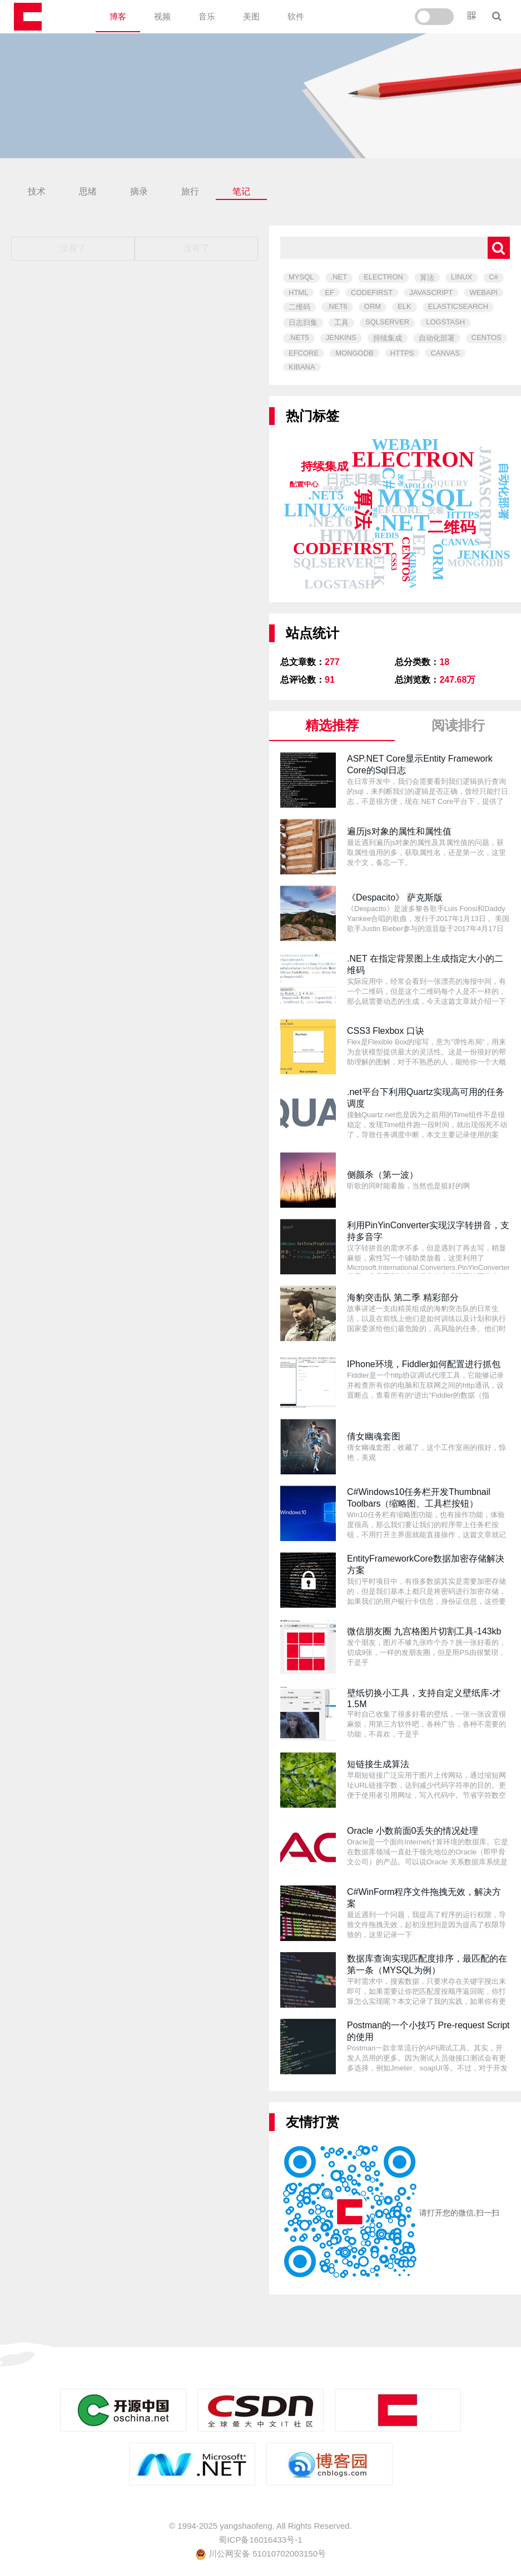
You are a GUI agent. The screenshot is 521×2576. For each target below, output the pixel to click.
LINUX (461, 277)
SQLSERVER (387, 322)
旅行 (190, 191)
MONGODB (354, 353)
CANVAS (445, 353)
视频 (162, 16)
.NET (339, 277)
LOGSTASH (445, 322)
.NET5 (299, 337)
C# (493, 277)
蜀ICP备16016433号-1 (260, 2539)
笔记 (241, 191)
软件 (295, 16)
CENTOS (487, 337)
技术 (37, 191)
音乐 (207, 16)
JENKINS (341, 337)
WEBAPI (483, 292)
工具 (341, 322)
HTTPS (402, 353)
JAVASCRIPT (431, 292)
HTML (298, 292)
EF (329, 292)
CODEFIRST (372, 292)
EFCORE (304, 353)
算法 (427, 277)
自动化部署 (437, 338)
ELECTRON (383, 277)
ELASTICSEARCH (458, 306)
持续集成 (387, 338)
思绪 (88, 191)
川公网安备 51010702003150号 (260, 2553)
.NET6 (337, 306)
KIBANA (302, 367)
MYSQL (301, 277)
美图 (251, 16)
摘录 (139, 191)
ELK (404, 306)
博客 (118, 16)
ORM (372, 306)
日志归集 (303, 322)
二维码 (299, 307)
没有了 (72, 248)
